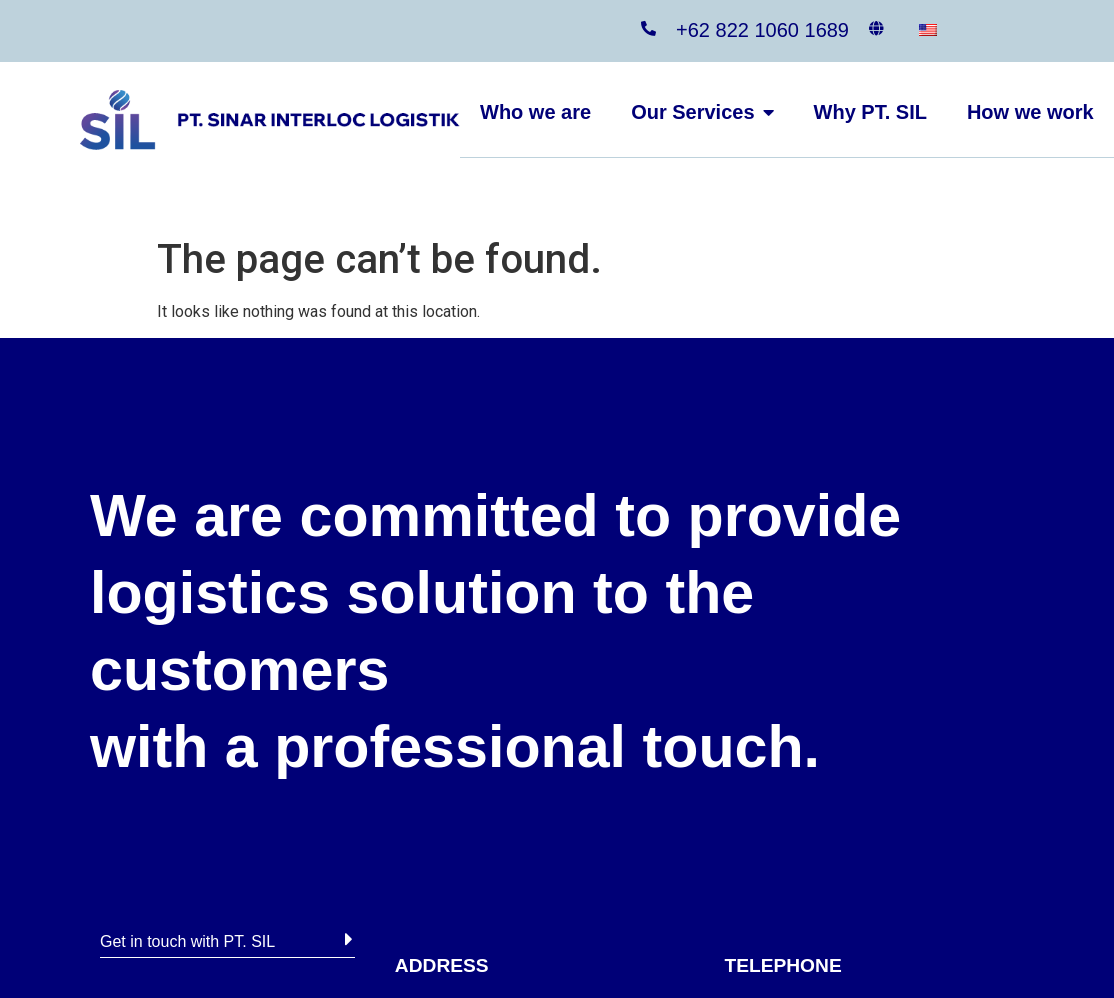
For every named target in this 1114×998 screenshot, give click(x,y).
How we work (1030, 112)
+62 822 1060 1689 (762, 30)
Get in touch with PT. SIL (187, 941)
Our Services (702, 112)
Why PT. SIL (870, 112)
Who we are (535, 112)
